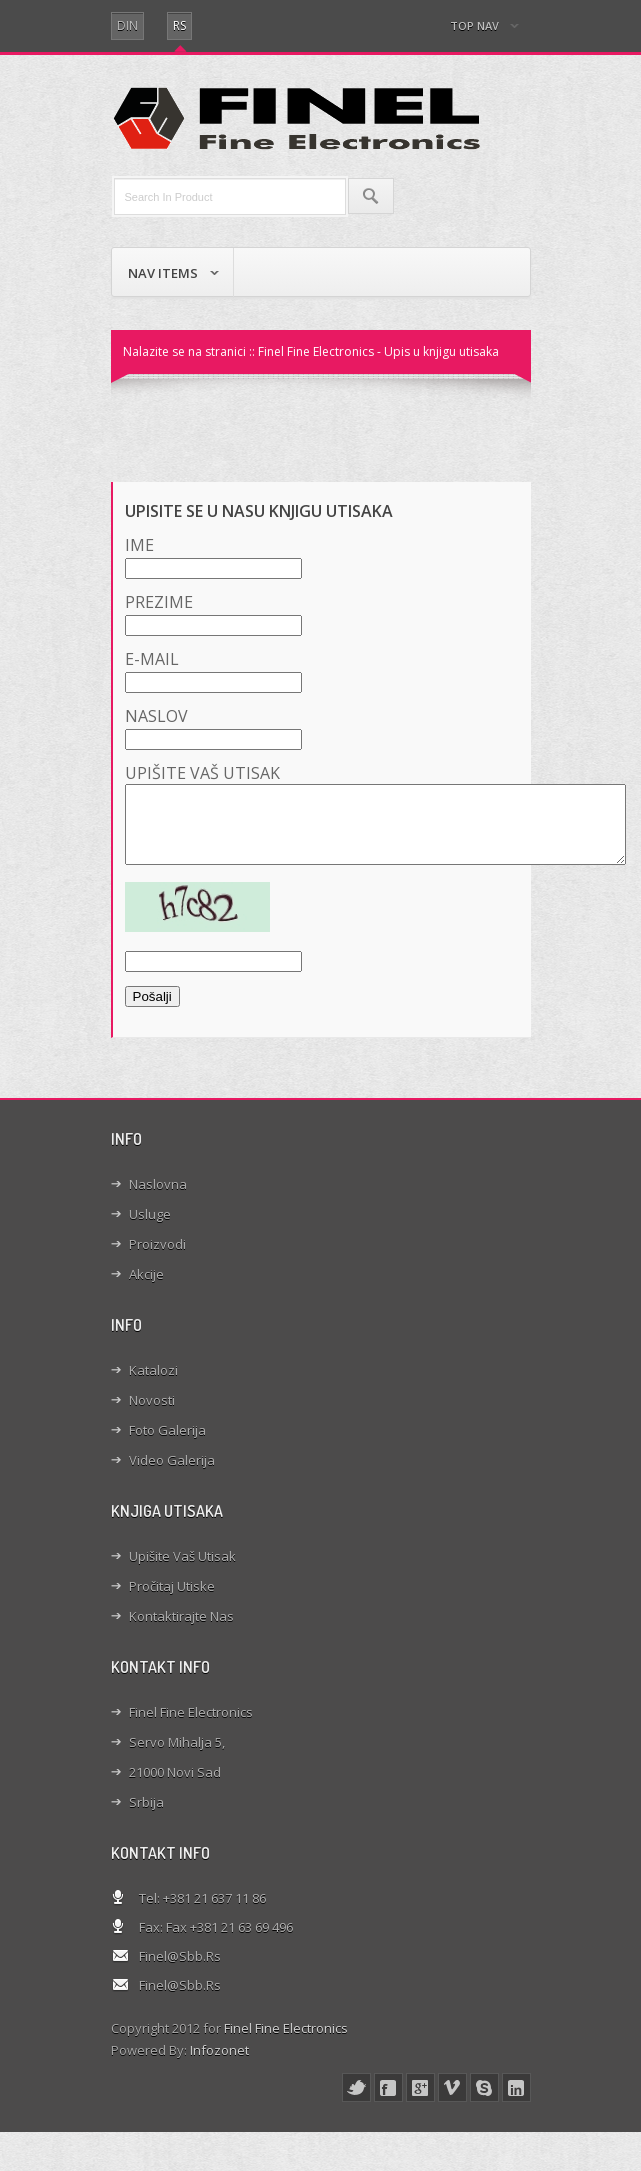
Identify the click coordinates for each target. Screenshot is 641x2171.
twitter (356, 2102)
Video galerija (172, 1475)
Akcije (146, 1289)
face (388, 2102)
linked (516, 2102)
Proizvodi (157, 1259)
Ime (213, 556)
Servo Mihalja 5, (177, 1757)
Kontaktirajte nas (181, 1631)
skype (484, 2102)
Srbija (146, 1817)
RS (179, 25)
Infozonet (219, 2065)
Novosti (152, 1415)
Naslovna (158, 1199)
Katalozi (153, 1385)
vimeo (452, 2102)
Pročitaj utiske (172, 1601)
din (127, 25)
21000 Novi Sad (175, 1787)
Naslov (213, 727)
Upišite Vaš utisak (182, 1571)
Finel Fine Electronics (191, 1727)
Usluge (150, 1229)
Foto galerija (167, 1445)
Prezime (213, 613)
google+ (420, 2102)
